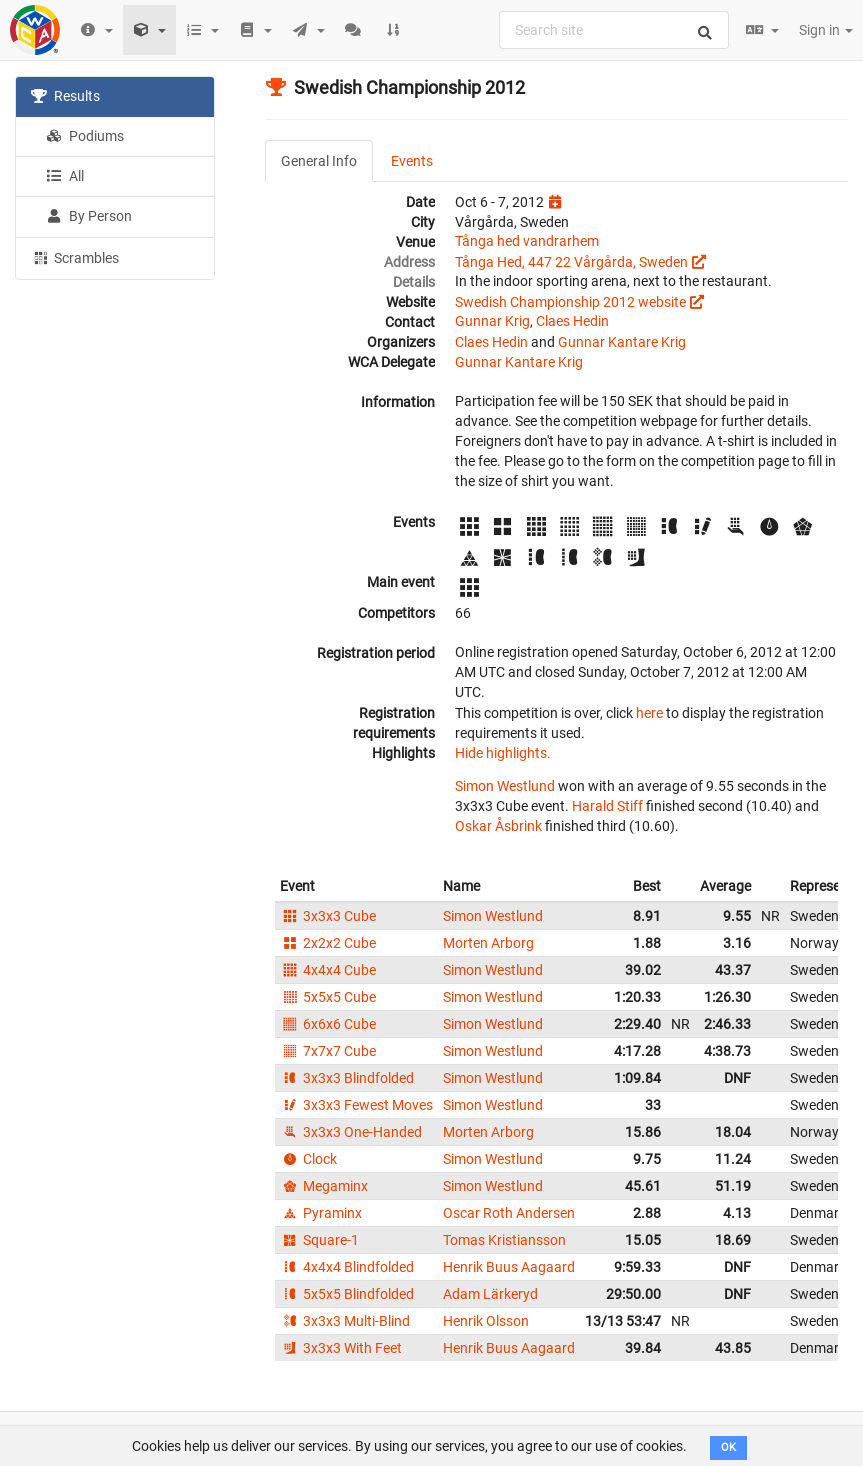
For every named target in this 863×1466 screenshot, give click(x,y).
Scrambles (75, 257)
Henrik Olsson (486, 1321)
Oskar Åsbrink (498, 826)
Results (65, 96)
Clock (308, 1159)
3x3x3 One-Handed (351, 1132)
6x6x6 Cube (328, 1024)
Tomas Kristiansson (504, 1240)
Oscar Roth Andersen (509, 1213)
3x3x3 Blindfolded (347, 1078)
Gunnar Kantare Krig (622, 342)
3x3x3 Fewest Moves (356, 1105)
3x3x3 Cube (328, 916)
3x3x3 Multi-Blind (345, 1321)
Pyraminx (321, 1213)
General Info (319, 161)
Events (412, 161)
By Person (89, 216)
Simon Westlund (505, 786)
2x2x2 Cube (328, 943)
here (649, 713)
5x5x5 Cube (328, 997)
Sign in (826, 30)
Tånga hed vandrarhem (527, 241)
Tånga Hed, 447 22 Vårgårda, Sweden (571, 262)
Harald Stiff (607, 806)
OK (728, 1447)
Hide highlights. (503, 753)
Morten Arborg (488, 943)
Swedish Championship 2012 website (570, 302)
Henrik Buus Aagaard (509, 1267)
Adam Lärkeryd (490, 1294)
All (65, 176)
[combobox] (614, 30)
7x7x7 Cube (328, 1051)
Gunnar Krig (492, 321)
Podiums (85, 136)
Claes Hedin (572, 321)
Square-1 (319, 1240)
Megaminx (324, 1186)
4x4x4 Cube (328, 970)
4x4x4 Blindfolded (347, 1267)
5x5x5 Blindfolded (347, 1294)
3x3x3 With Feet (341, 1348)
